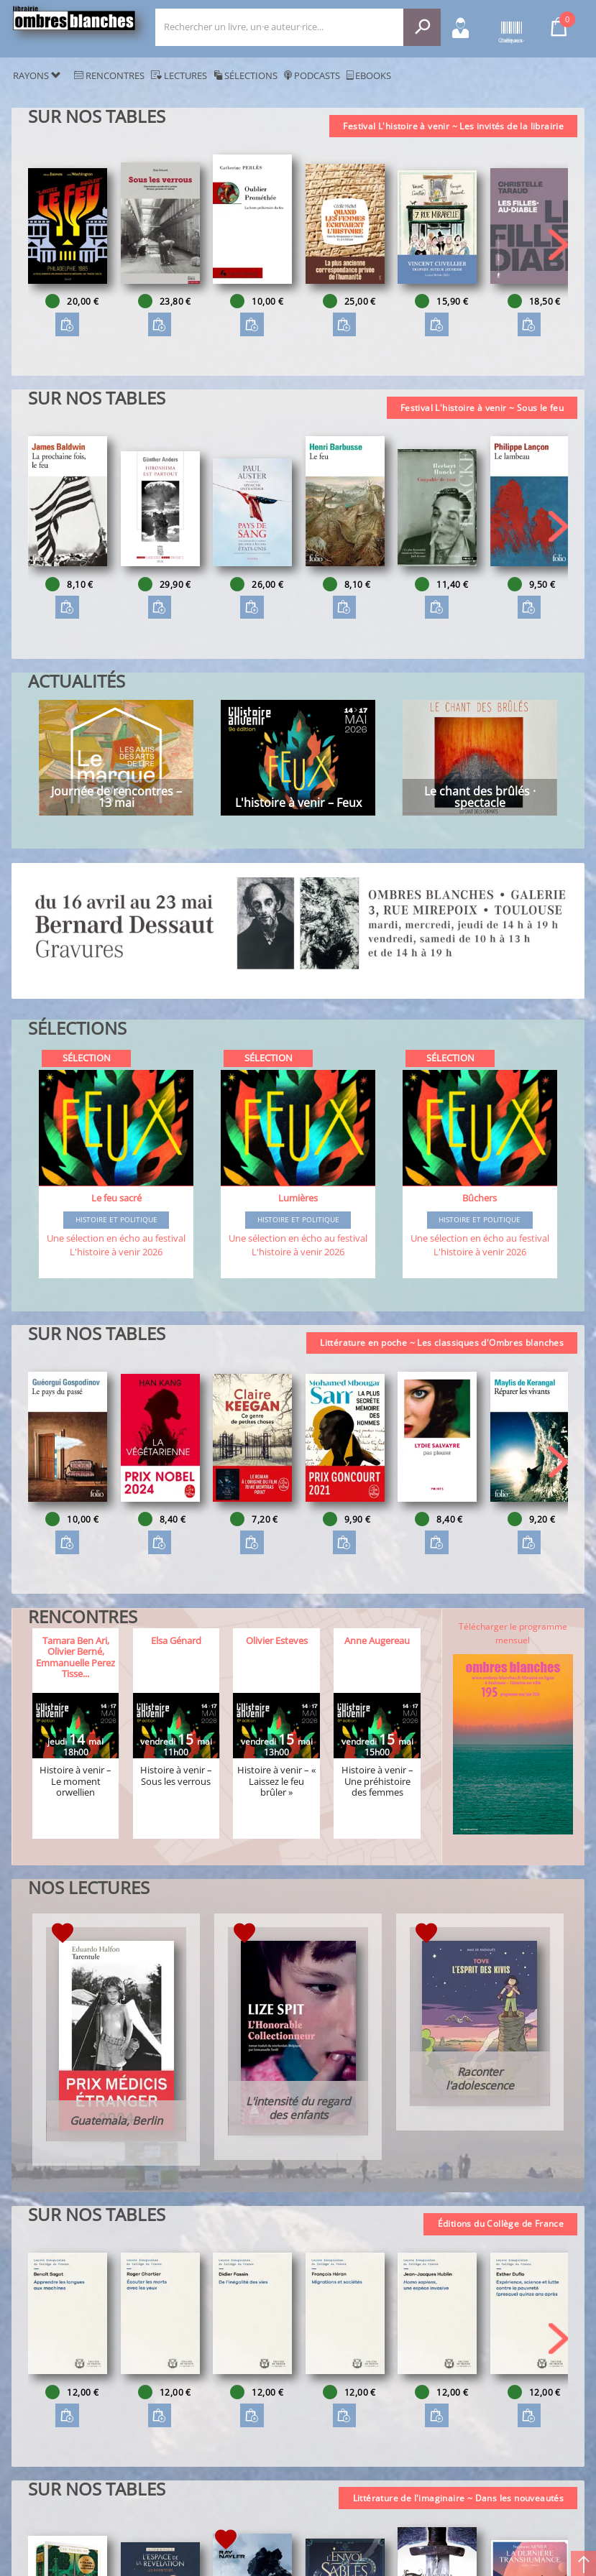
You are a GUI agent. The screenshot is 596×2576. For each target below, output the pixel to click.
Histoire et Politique (116, 1220)
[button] (558, 244)
